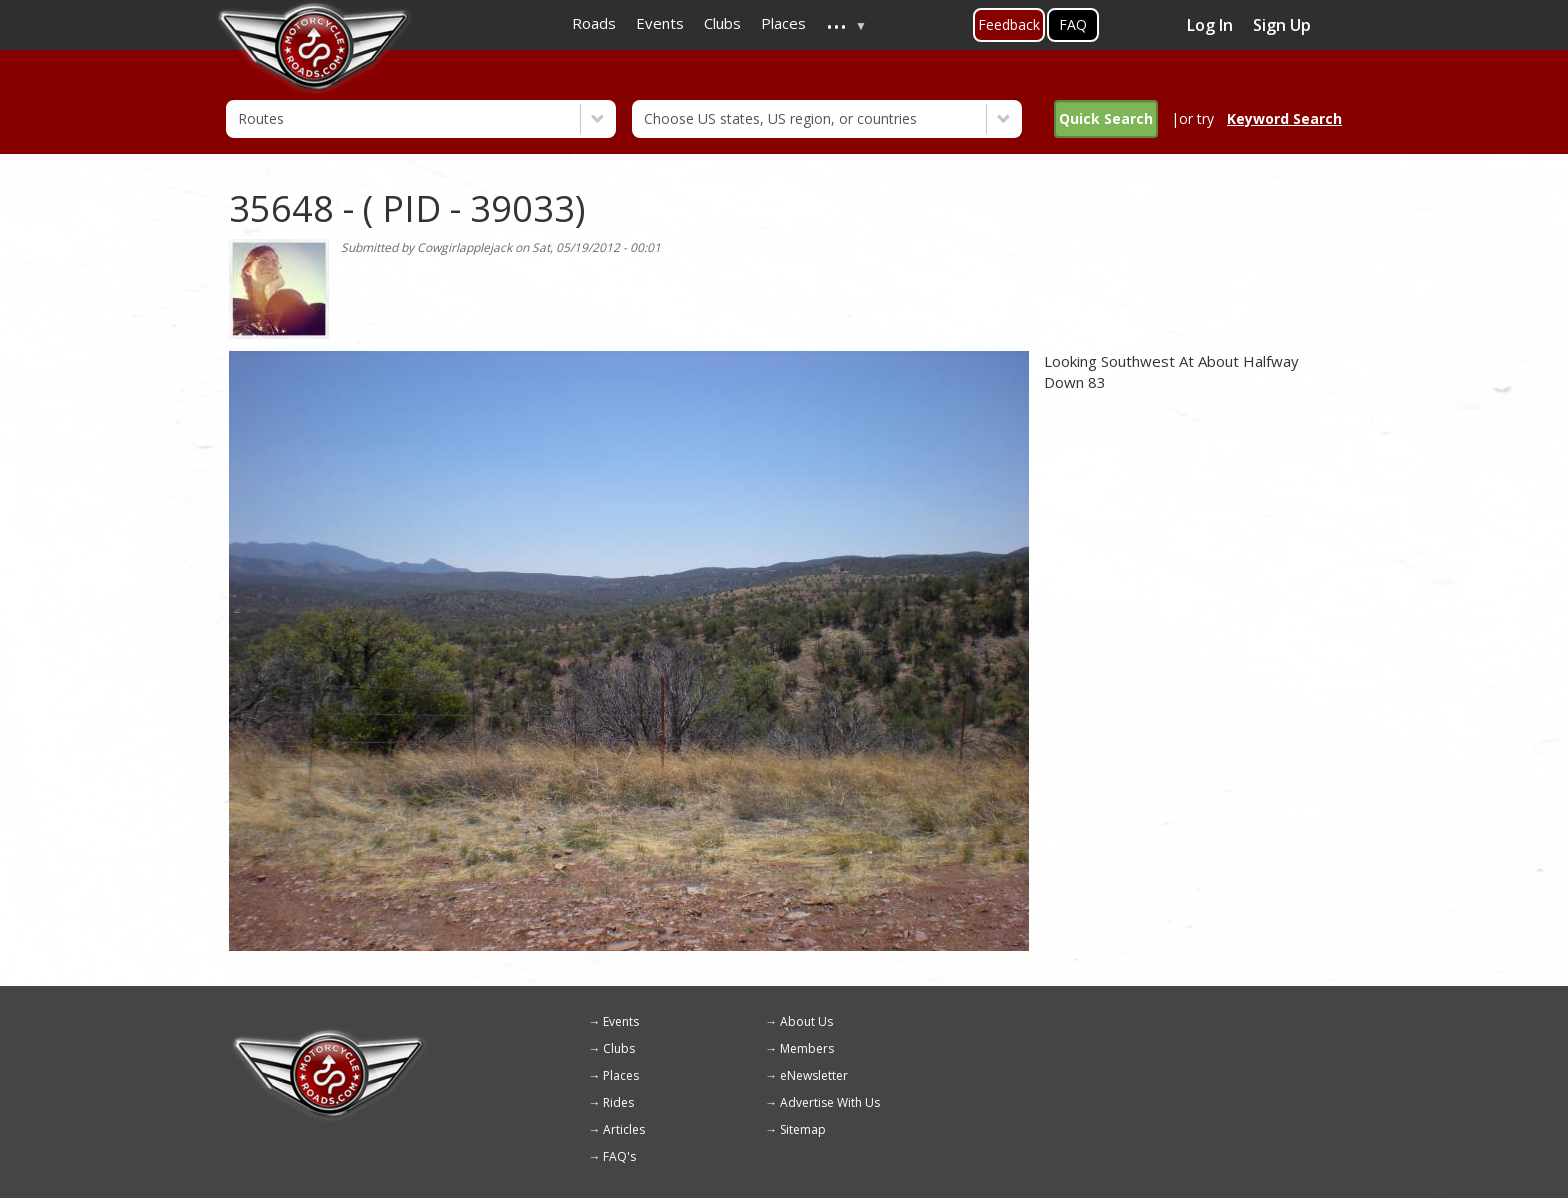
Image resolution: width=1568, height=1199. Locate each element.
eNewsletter (814, 1075)
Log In (1210, 25)
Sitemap (803, 1129)
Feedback (1009, 24)
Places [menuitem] (783, 23)
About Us (806, 1021)
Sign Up (1282, 25)
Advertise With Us (830, 1102)
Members (807, 1048)
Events (621, 1021)
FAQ (1073, 24)
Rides (618, 1102)
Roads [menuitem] (594, 23)
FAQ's (619, 1156)
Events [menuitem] (660, 23)
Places (621, 1075)
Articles (624, 1129)
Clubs (619, 1048)
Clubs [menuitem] (722, 23)
